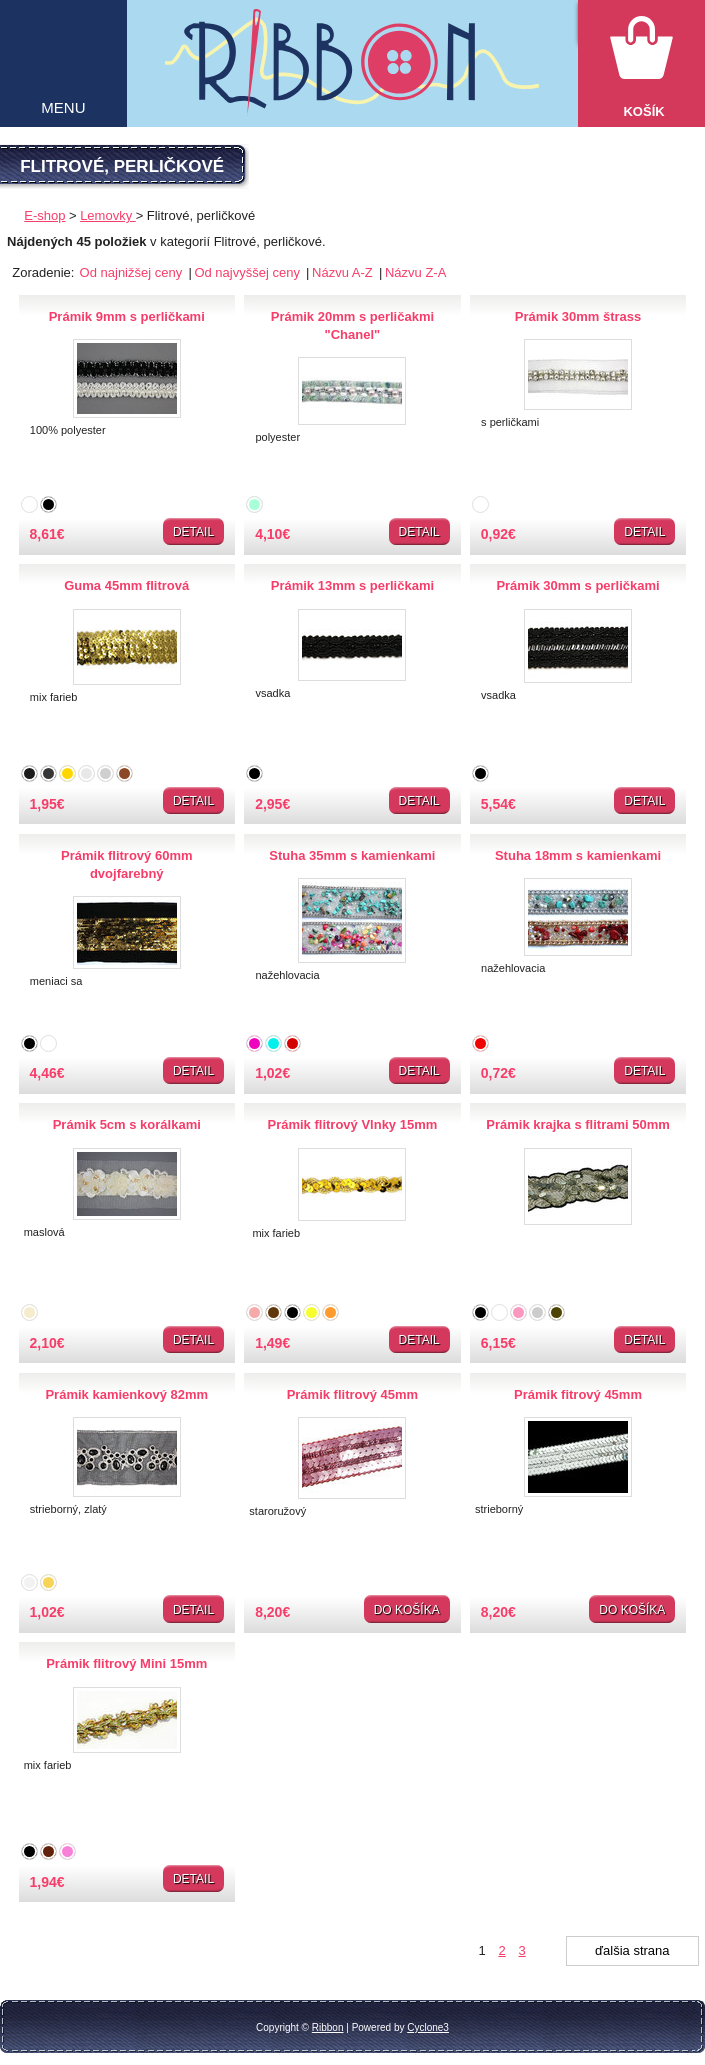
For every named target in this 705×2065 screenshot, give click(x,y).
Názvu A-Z (344, 272)
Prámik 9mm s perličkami (127, 316)
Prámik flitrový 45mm (353, 1394)
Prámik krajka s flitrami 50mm (578, 1124)
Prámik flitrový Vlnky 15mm (352, 1124)
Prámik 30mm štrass (578, 316)
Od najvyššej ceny (248, 272)
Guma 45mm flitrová (126, 585)
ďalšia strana (632, 1950)
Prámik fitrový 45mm (578, 1394)
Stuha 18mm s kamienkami (578, 855)
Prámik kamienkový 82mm (126, 1394)
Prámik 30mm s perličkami (577, 585)
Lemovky (108, 215)
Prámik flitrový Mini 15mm (126, 1663)
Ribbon (328, 2027)
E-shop (44, 215)
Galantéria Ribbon (352, 72)
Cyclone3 (428, 2027)
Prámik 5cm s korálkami (127, 1124)
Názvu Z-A (415, 272)
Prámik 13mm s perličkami (352, 585)
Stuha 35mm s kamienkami (352, 855)
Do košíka (407, 1610)
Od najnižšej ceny (133, 272)
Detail (193, 532)
